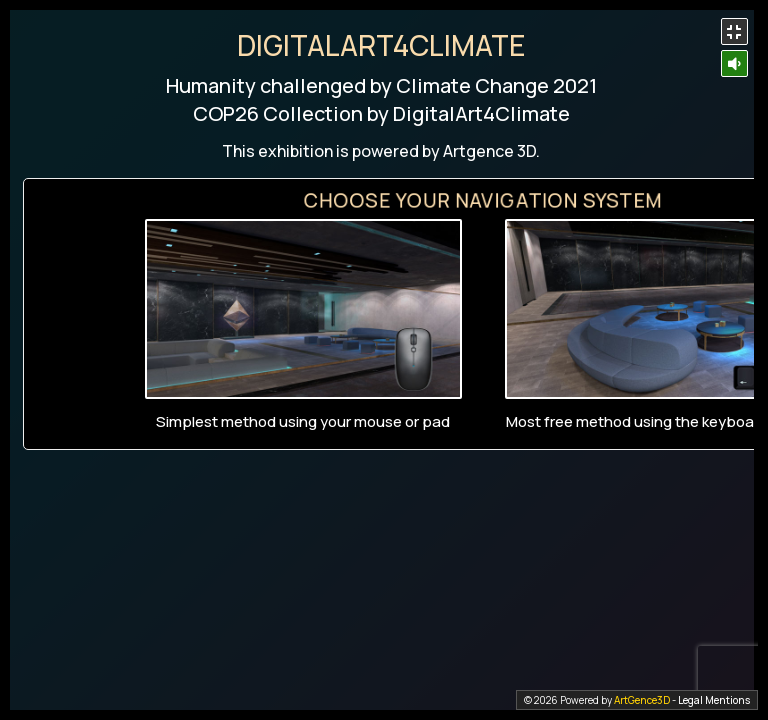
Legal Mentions (714, 700)
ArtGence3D (642, 700)
